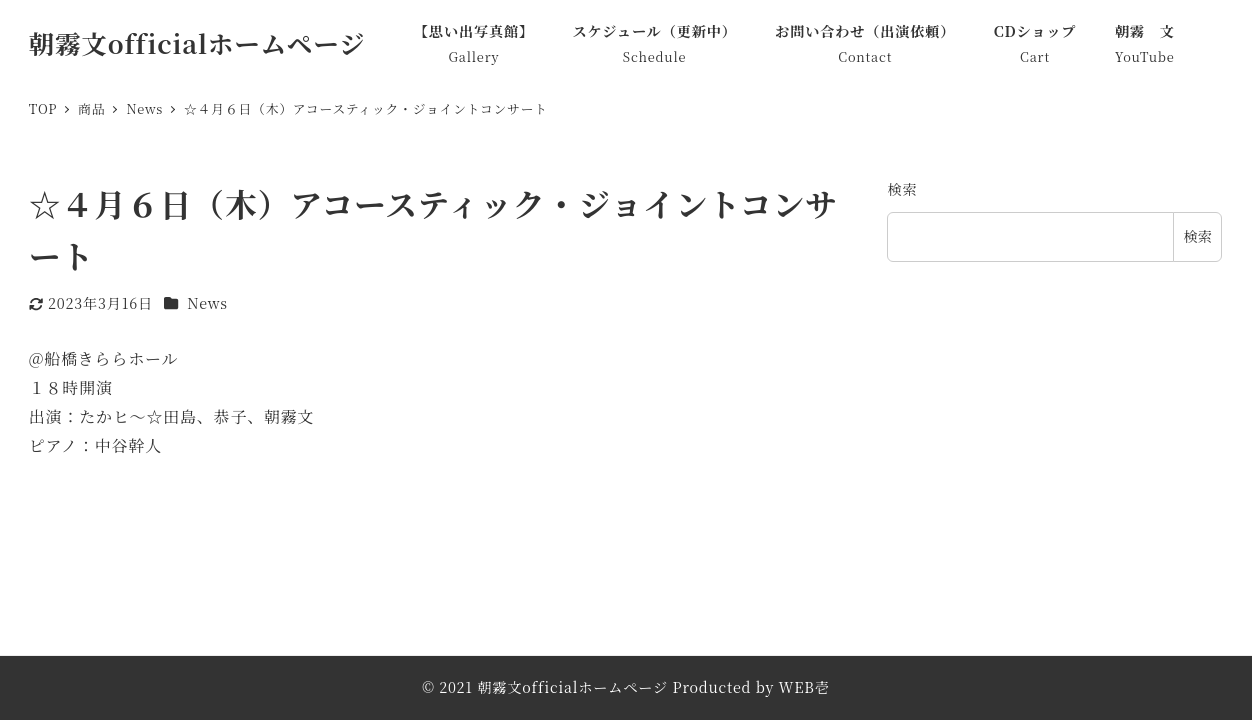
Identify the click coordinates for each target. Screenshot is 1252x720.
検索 (902, 189)
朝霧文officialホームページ (197, 43)
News (207, 303)
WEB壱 (804, 687)
